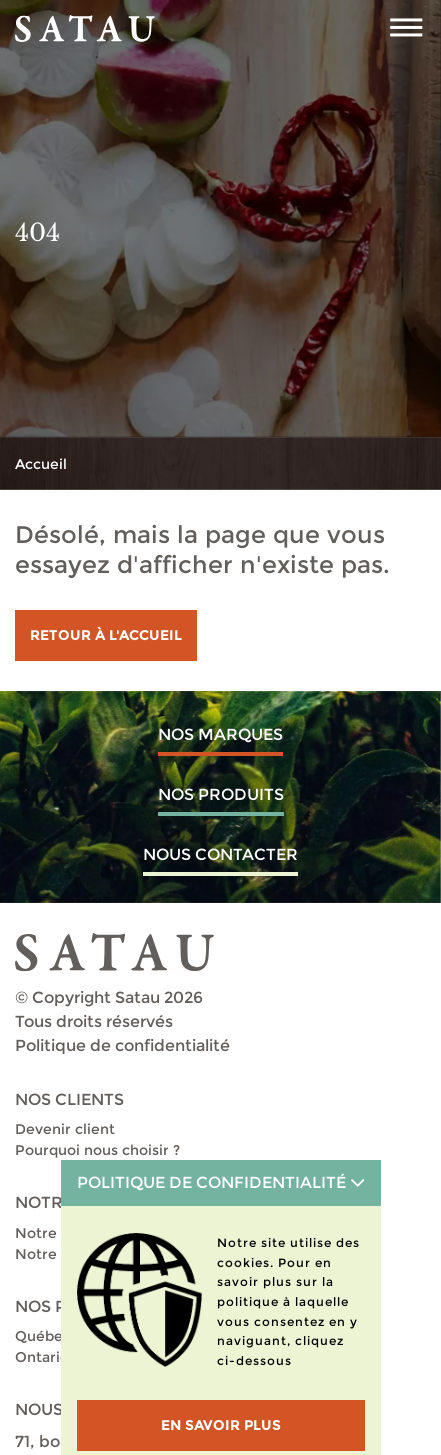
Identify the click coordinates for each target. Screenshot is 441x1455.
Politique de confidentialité (122, 1045)
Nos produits (221, 794)
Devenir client (65, 1129)
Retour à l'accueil (106, 635)
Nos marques (220, 734)
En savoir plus (221, 1425)
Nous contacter (220, 854)
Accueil (41, 464)
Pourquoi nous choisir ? (97, 1150)
